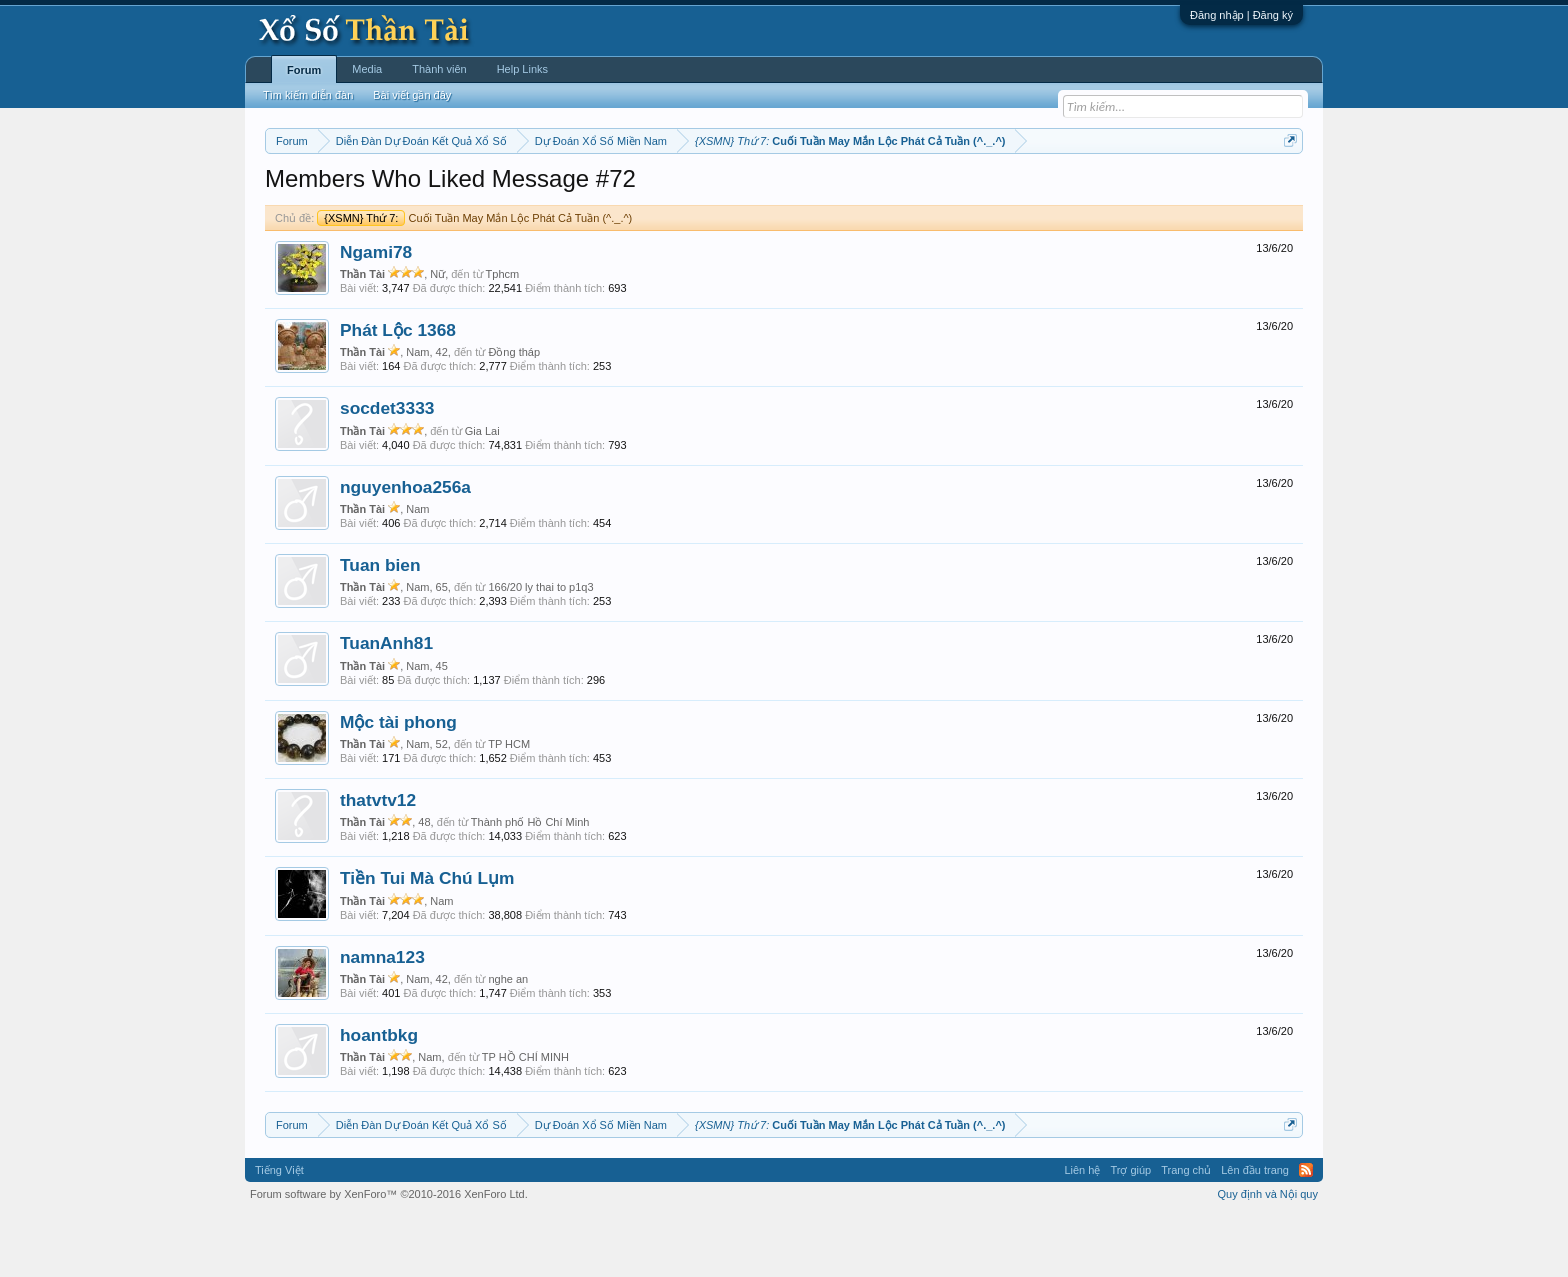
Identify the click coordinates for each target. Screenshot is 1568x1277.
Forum (304, 70)
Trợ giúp (1130, 1231)
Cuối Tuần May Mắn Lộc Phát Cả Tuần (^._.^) (474, 278)
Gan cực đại (979, 191)
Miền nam (305, 191)
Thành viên (439, 69)
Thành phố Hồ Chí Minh (530, 882)
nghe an (508, 1039)
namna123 (382, 1017)
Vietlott (486, 191)
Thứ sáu (740, 191)
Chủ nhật (851, 191)
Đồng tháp (514, 412)
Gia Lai (482, 491)
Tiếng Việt (279, 1231)
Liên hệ (1082, 1231)
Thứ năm (683, 191)
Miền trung (429, 191)
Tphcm (503, 334)
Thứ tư (631, 191)
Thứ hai (534, 191)
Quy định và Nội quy (1268, 1255)
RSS (1306, 1231)
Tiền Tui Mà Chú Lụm (427, 939)
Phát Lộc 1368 (398, 390)
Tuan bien (380, 625)
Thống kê (911, 191)
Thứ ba (584, 191)
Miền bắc (366, 191)
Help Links (522, 69)
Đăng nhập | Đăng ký (1241, 15)
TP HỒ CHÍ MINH (525, 1117)
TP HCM (509, 804)
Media (367, 69)
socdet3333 (387, 469)
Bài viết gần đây (412, 95)
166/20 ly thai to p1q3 (540, 647)
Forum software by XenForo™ (389, 1255)
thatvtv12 (378, 860)
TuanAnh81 (386, 704)
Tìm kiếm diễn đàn (308, 95)
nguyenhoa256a (405, 547)
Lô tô (1091, 191)
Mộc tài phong (398, 782)
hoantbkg (379, 1095)
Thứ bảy (794, 191)
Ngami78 (376, 312)
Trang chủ (1186, 1231)
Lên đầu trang (1255, 1231)
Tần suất (1044, 191)
